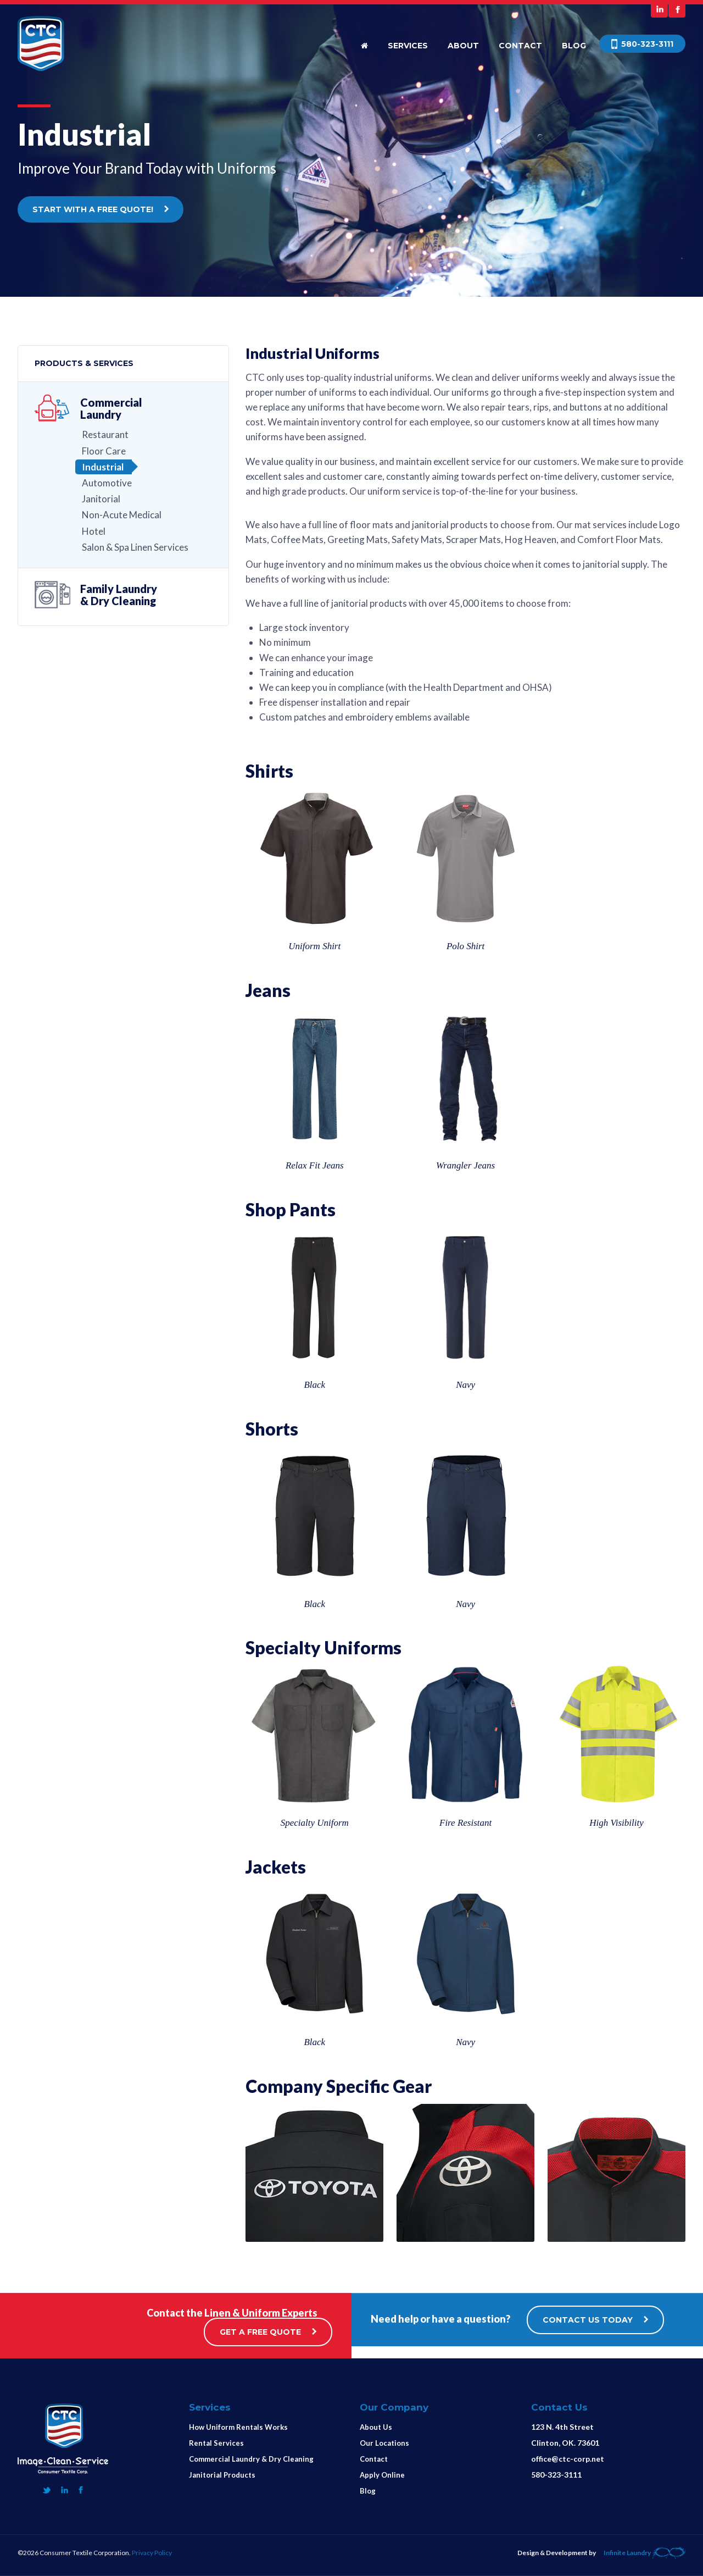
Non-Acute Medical (121, 514)
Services (408, 46)
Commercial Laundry (111, 408)
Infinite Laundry (644, 2553)
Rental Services (216, 2443)
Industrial (103, 467)
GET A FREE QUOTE (268, 2332)
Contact (520, 46)
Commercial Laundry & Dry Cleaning (251, 2459)
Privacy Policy (152, 2553)
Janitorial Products (222, 2474)
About (463, 46)
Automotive (107, 483)
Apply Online (382, 2474)
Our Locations (384, 2443)
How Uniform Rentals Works (238, 2427)
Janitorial (101, 499)
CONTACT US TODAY (595, 2320)
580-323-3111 (556, 2474)
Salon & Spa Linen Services (135, 547)
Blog (574, 46)
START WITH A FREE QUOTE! (100, 209)
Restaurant (105, 434)
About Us (376, 2427)
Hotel (93, 531)
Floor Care (104, 451)
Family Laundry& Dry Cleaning (118, 594)
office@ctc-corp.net (567, 2458)
